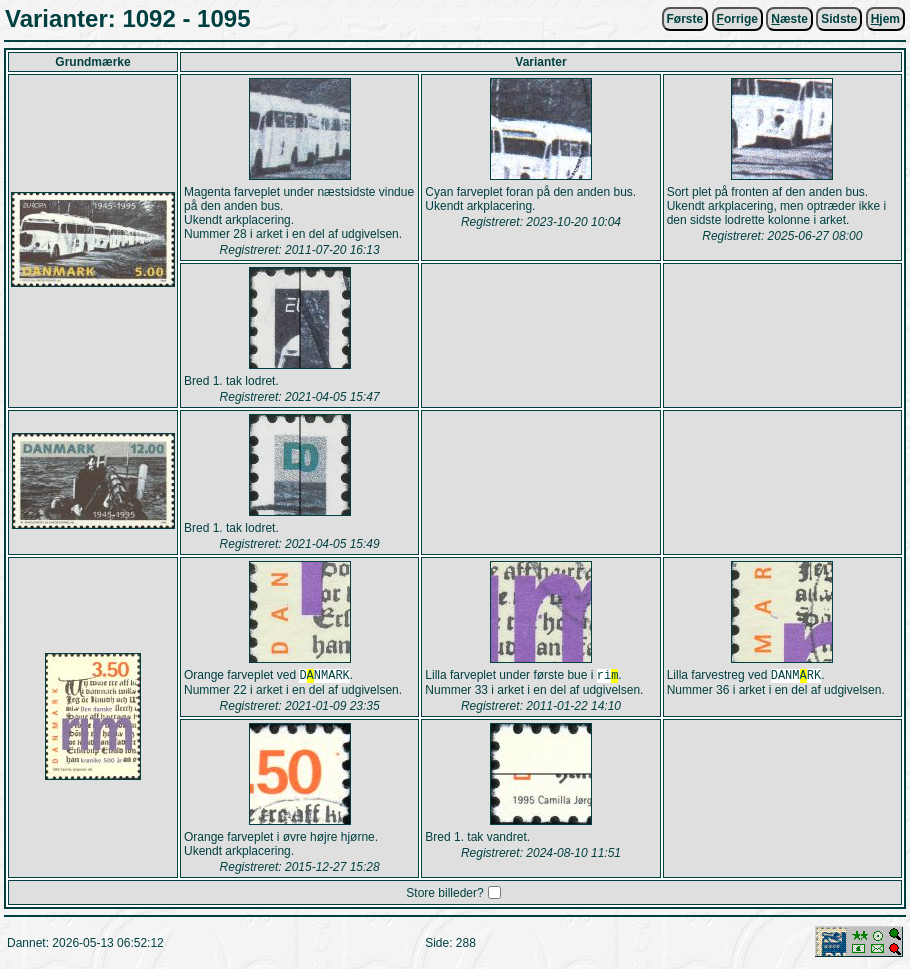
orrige (737, 19)
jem (885, 19)
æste (789, 19)
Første (685, 19)
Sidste (839, 19)
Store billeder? (444, 895)
